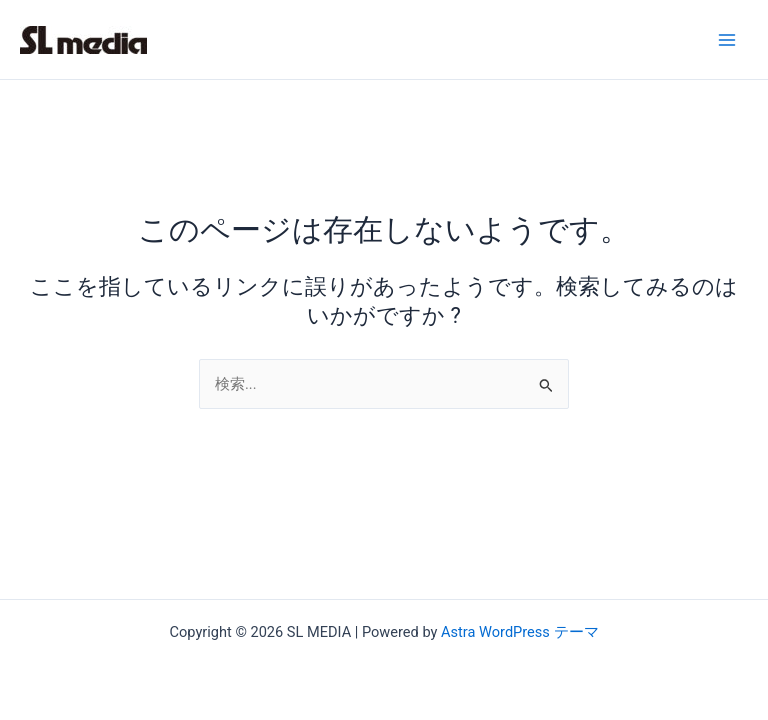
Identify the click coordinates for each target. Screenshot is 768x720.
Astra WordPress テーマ (519, 632)
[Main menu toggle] (727, 40)
